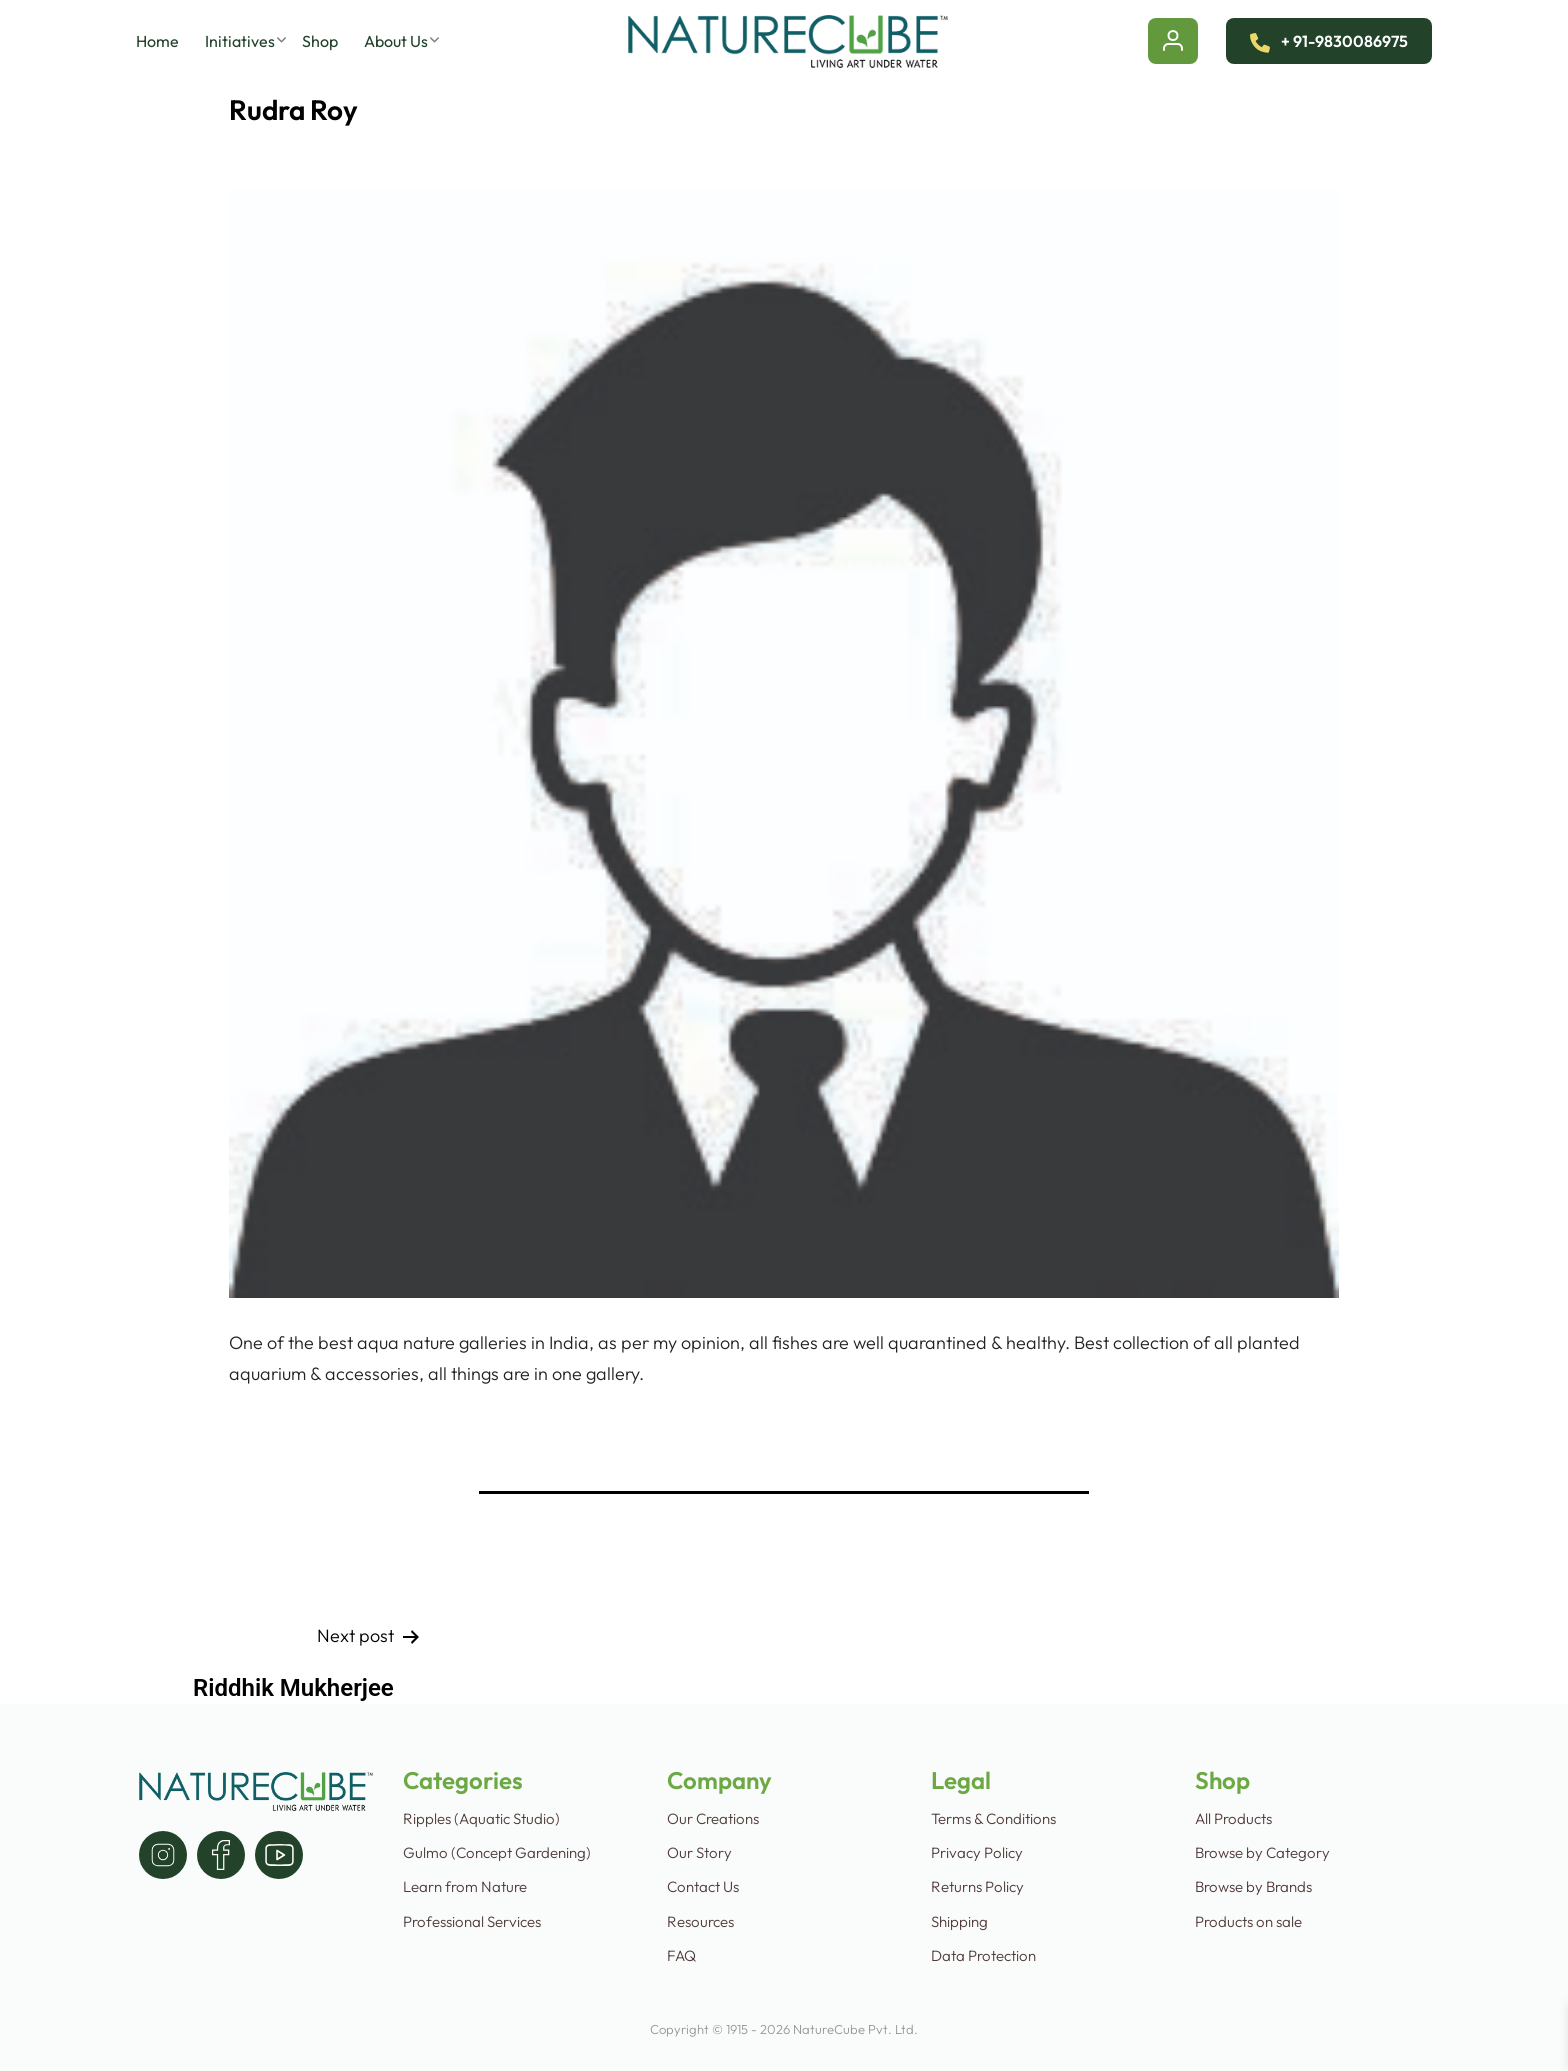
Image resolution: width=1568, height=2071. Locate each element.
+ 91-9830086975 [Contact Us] (1329, 41)
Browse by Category (1262, 1852)
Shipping (959, 1921)
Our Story (699, 1852)
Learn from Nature (465, 1886)
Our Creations (713, 1818)
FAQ (681, 1955)
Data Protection (983, 1955)
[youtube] (279, 1855)
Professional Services (472, 1921)
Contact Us (703, 1886)
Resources (700, 1921)
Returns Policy (977, 1886)
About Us (396, 41)
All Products (1233, 1818)
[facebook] (221, 1855)
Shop (320, 41)
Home (157, 41)
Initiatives (240, 41)
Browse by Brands (1253, 1886)
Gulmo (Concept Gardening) (497, 1852)
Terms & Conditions (993, 1818)
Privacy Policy (977, 1852)
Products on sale (1248, 1921)
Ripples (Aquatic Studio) (481, 1818)
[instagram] (163, 1855)
